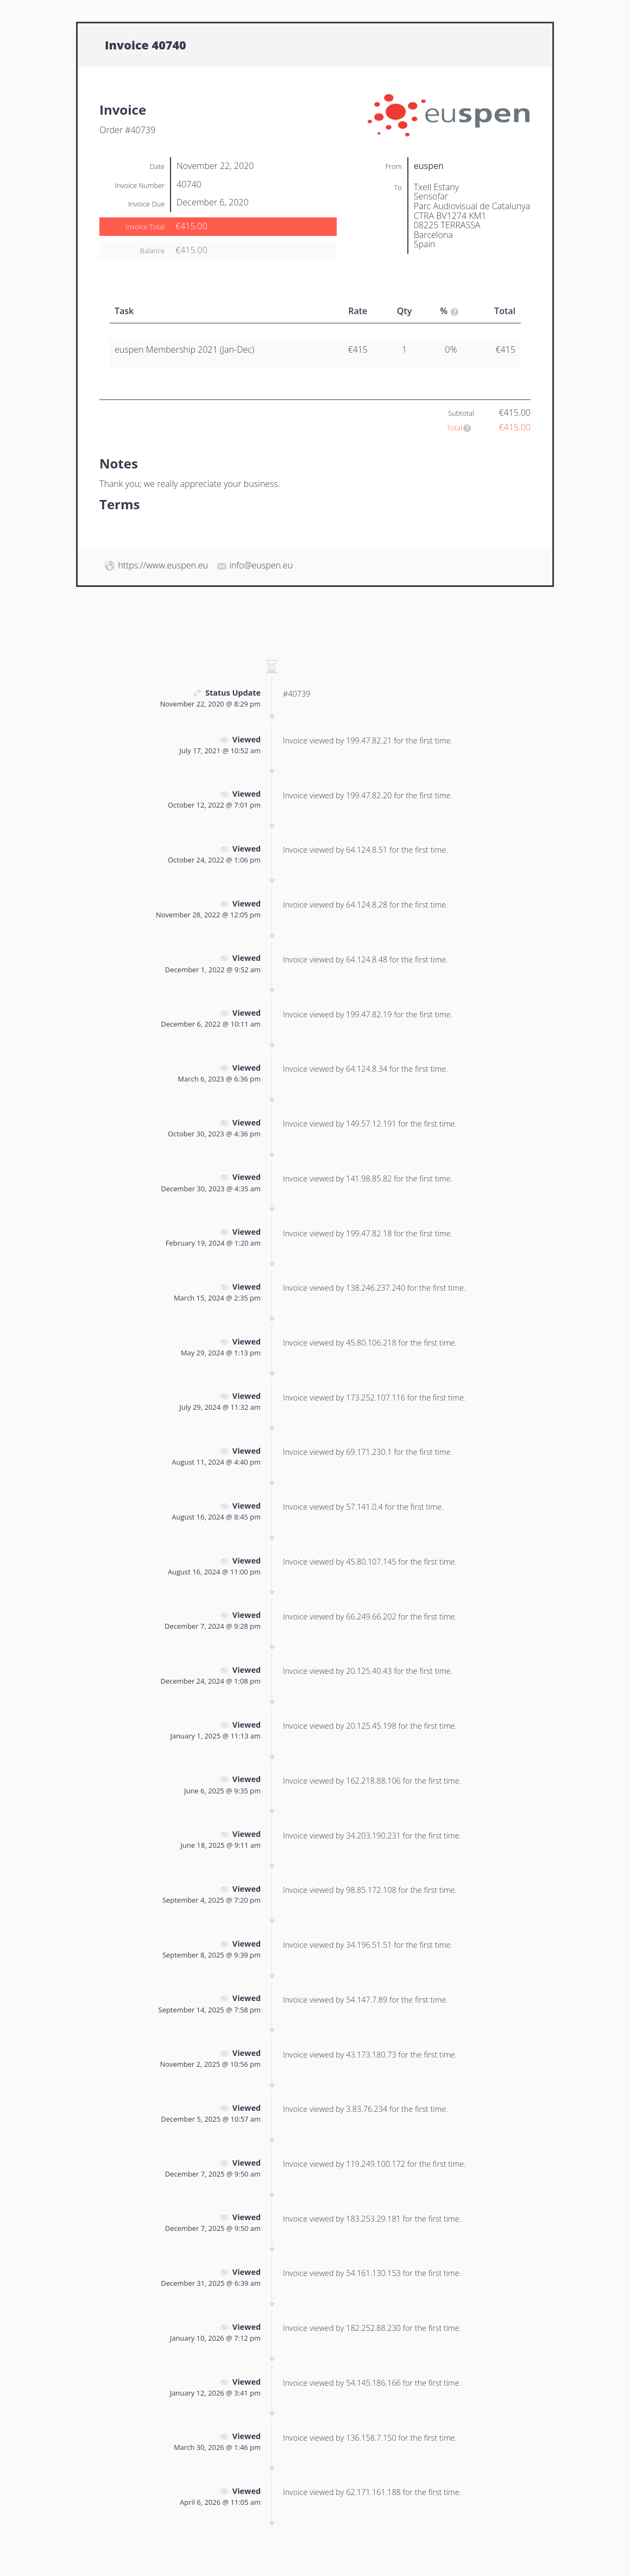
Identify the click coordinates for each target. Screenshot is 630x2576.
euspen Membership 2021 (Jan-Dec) (184, 349)
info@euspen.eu (261, 565)
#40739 (296, 694)
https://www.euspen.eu (163, 565)
